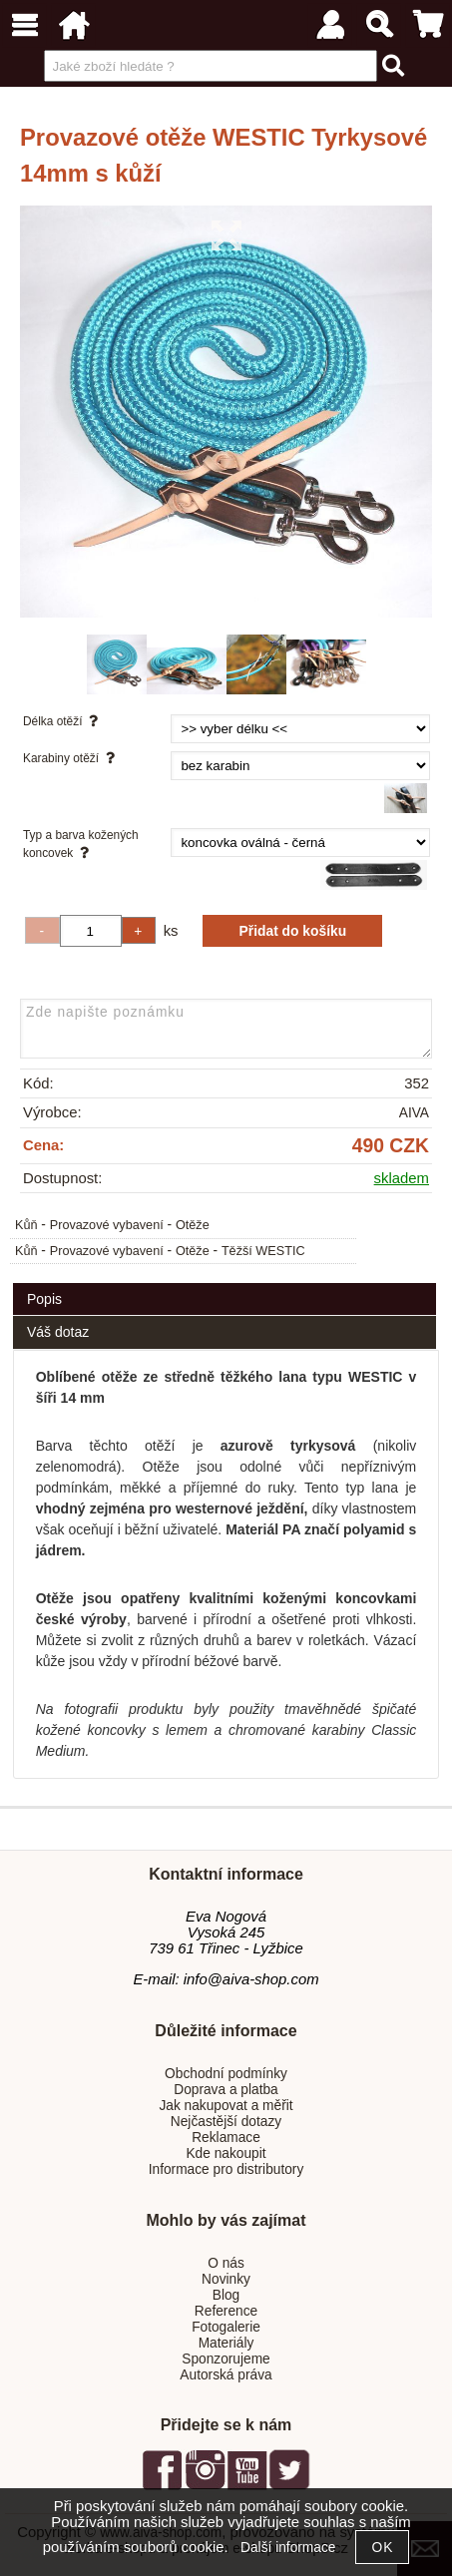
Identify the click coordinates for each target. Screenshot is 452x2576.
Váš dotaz (58, 1332)
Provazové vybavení (107, 1225)
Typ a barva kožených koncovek (81, 844)
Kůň (26, 1225)
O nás (226, 2263)
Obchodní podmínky (226, 2073)
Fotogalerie (226, 2327)
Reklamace (226, 2137)
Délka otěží (64, 721)
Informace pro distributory (226, 2169)
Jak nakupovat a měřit (225, 2105)
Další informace (287, 2547)
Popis (44, 1299)
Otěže (193, 1225)
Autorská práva (225, 2374)
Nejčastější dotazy (226, 2121)
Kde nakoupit (225, 2153)
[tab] (224, 1283)
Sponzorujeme (225, 2359)
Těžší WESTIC (263, 1251)
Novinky (226, 2279)
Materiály (226, 2343)
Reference (226, 2311)
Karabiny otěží (72, 758)
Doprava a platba (226, 2089)
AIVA (414, 1112)
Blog (226, 2295)
